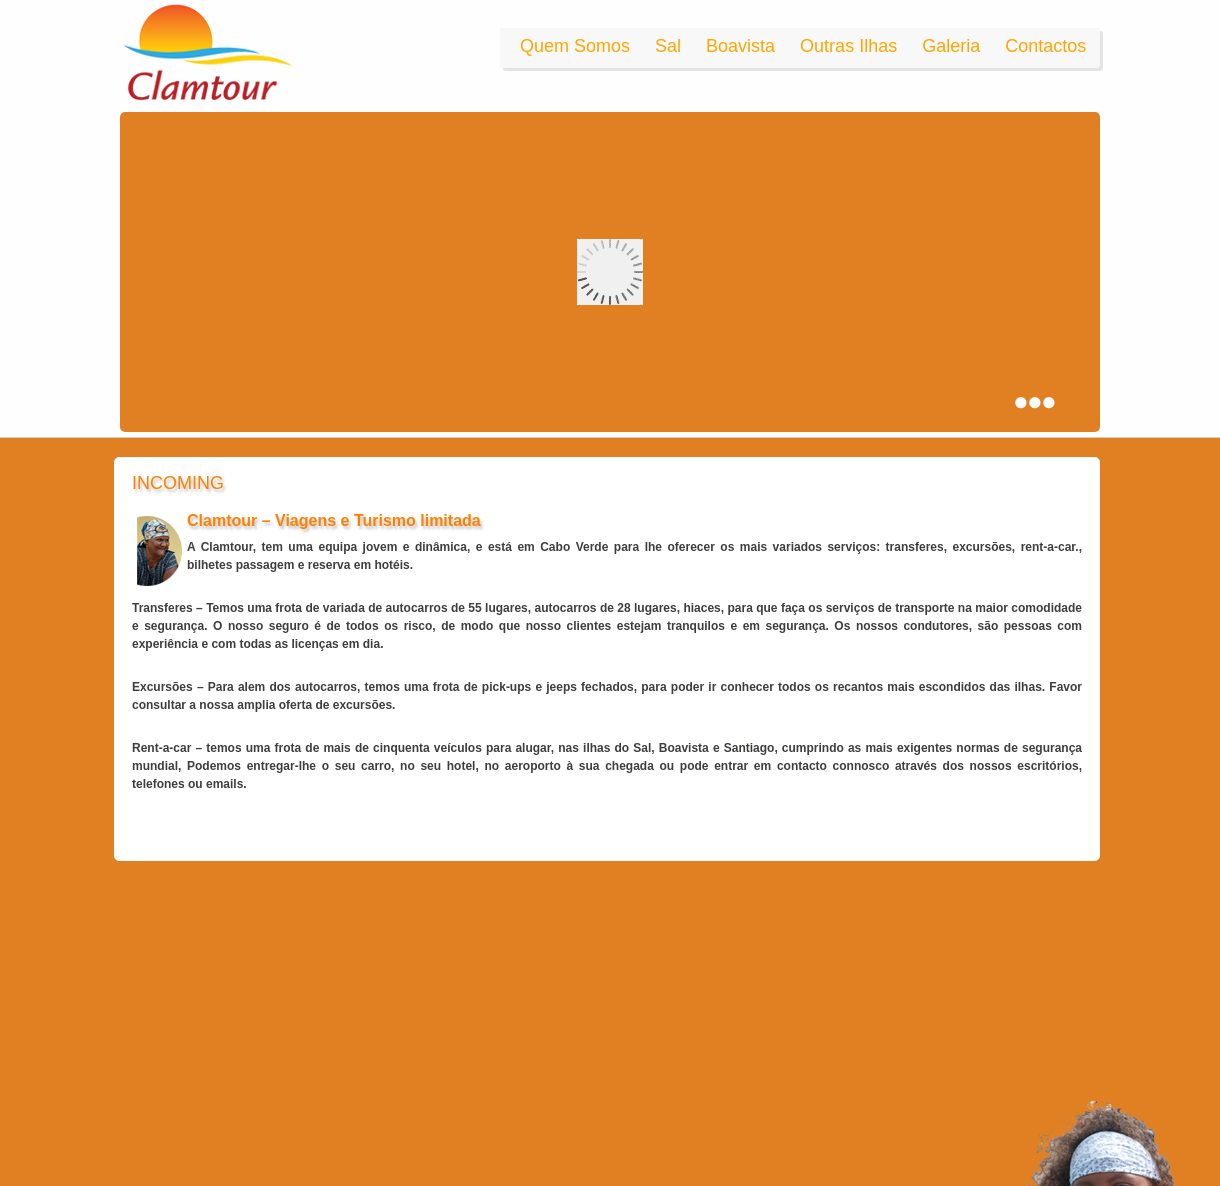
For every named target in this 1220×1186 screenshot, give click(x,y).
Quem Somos (575, 46)
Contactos (1045, 46)
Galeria (951, 46)
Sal (668, 46)
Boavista (740, 46)
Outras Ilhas (848, 46)
